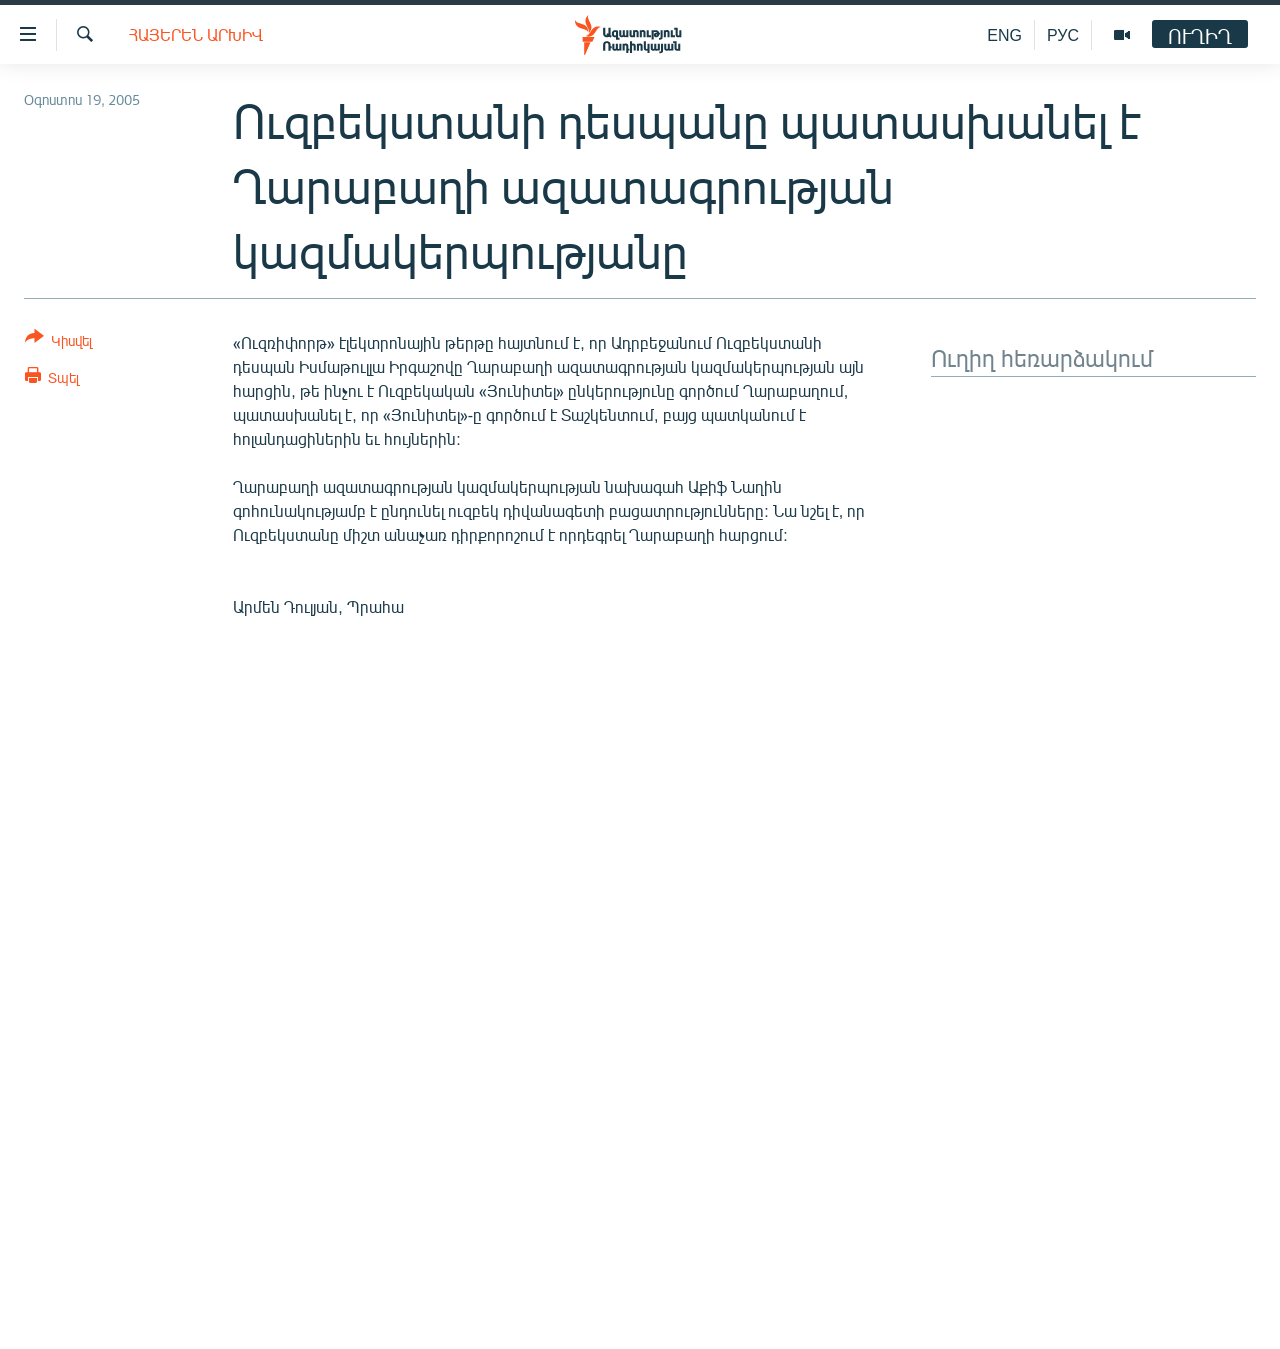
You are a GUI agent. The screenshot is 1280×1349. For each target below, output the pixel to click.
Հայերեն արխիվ (196, 34)
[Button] (58, 342)
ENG (1004, 34)
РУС (1063, 34)
